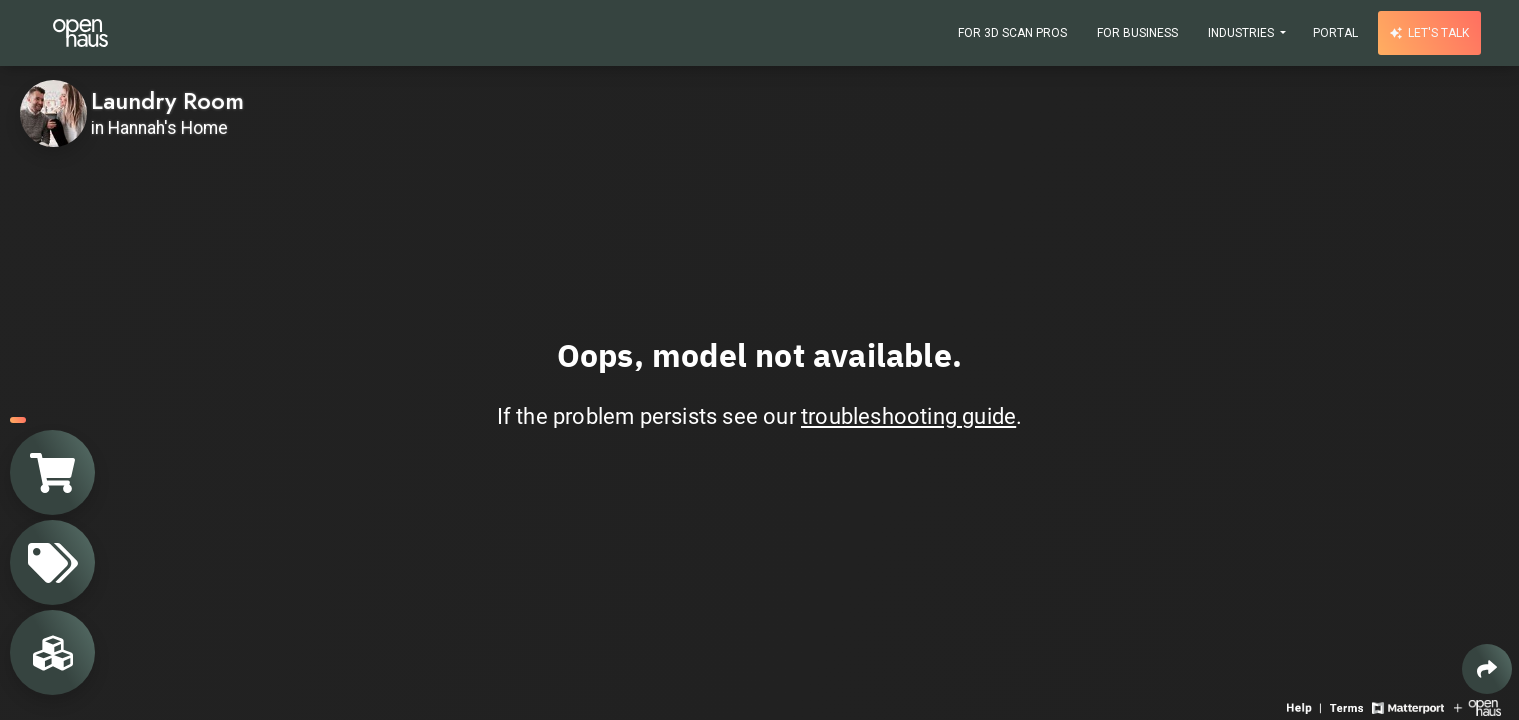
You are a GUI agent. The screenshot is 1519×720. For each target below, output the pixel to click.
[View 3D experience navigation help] (1306, 706)
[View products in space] (52, 562)
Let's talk (1429, 33)
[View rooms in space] (52, 652)
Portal (1335, 33)
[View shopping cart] (52, 472)
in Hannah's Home (159, 128)
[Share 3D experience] (1487, 669)
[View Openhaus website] (1477, 706)
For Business (1137, 33)
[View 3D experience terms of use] (1348, 706)
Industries (1242, 33)
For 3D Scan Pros (1012, 33)
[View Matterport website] (1407, 706)
